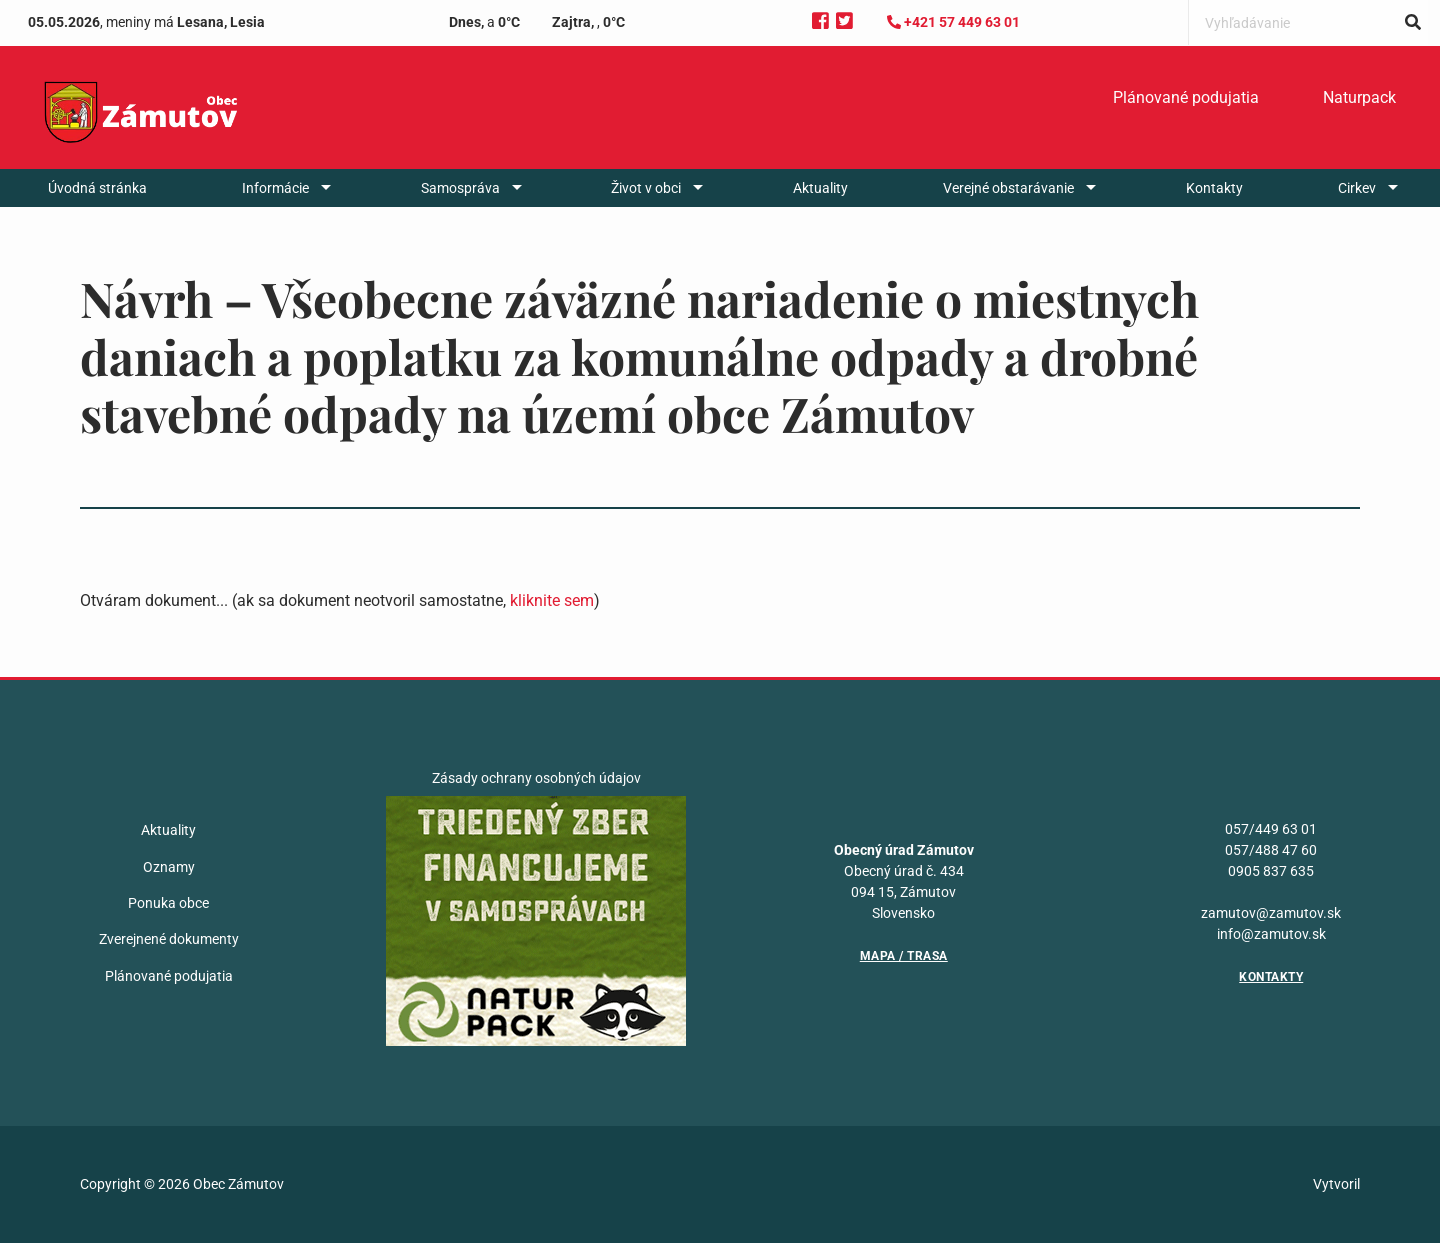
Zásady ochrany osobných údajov (536, 778)
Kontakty (1214, 188)
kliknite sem (552, 600)
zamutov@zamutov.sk (1271, 913)
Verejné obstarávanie (1008, 188)
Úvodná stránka (97, 188)
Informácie (275, 188)
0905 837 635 (1271, 871)
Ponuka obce (168, 903)
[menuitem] (1186, 98)
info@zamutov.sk (1271, 934)
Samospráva (460, 188)
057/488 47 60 (1271, 850)
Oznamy (169, 867)
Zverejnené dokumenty (169, 939)
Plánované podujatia (1186, 97)
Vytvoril (1336, 1184)
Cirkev (1357, 188)
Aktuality (820, 188)
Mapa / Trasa (904, 956)
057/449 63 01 (1271, 829)
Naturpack (1359, 97)
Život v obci (646, 188)
